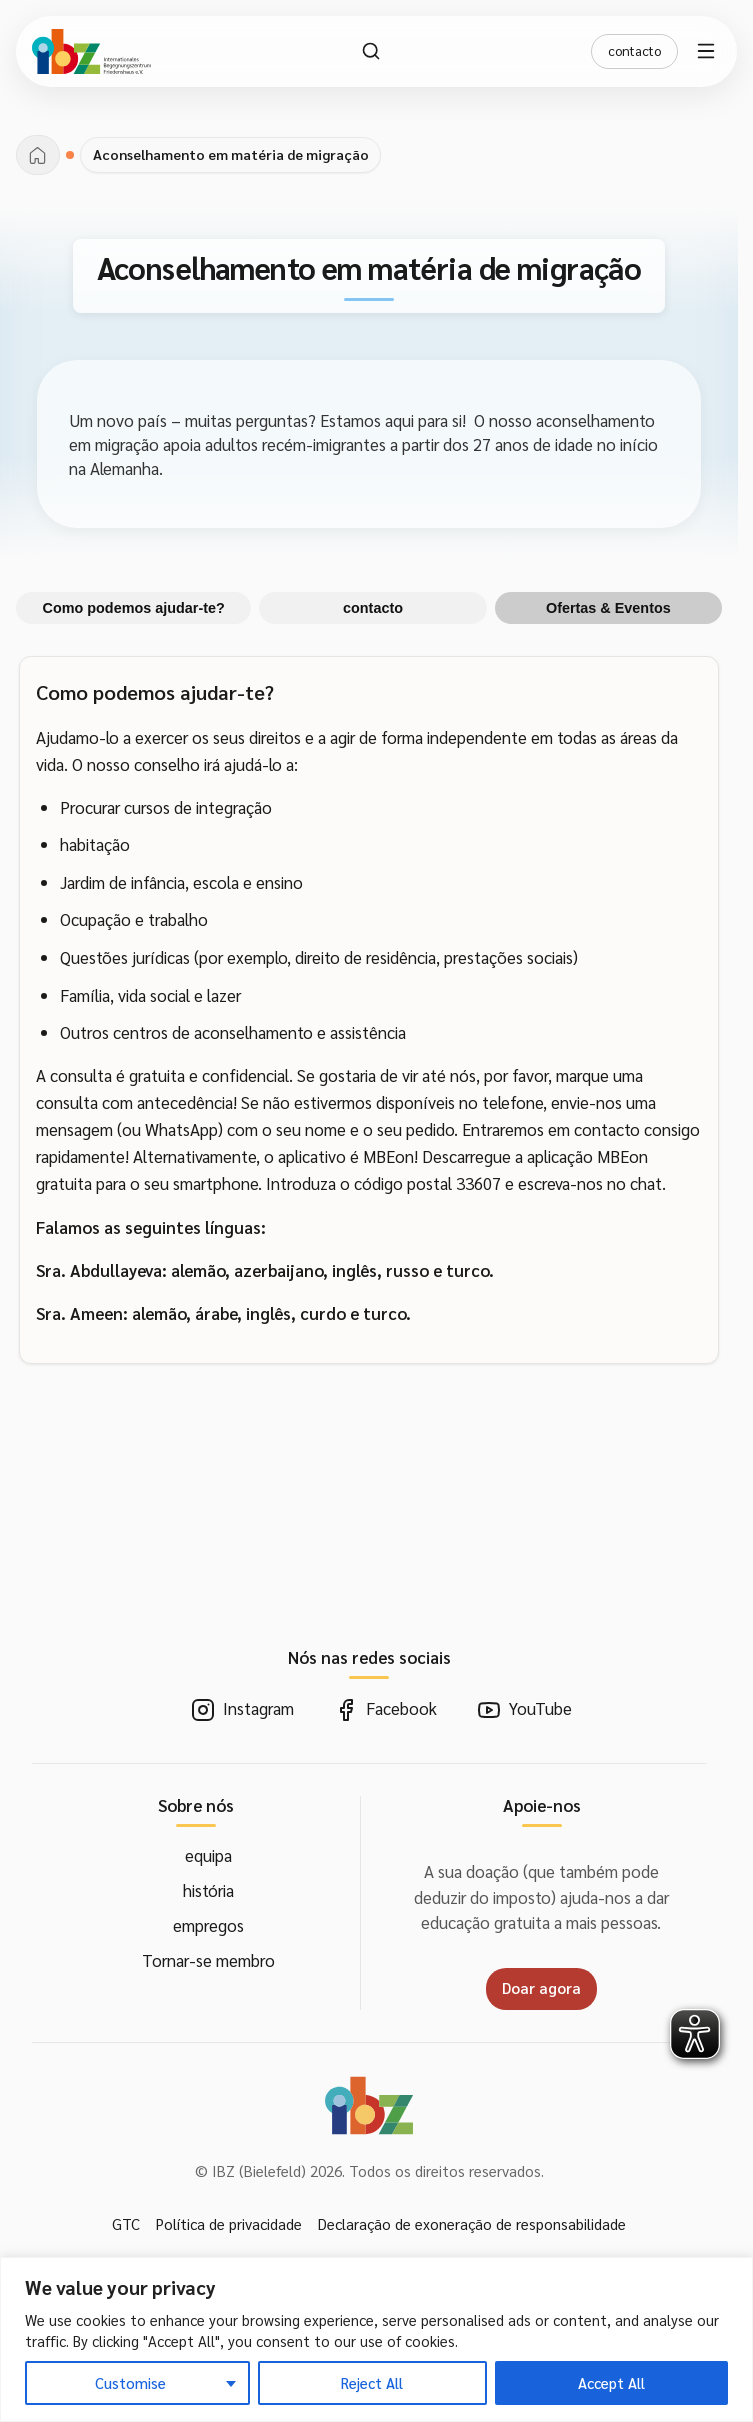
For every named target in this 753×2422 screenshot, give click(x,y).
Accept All (611, 2382)
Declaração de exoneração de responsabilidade (472, 2224)
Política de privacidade (229, 2224)
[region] (376, 2339)
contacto (634, 50)
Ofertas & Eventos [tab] (608, 608)
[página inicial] (38, 155)
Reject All (372, 2382)
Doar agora (541, 1988)
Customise (130, 2382)
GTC (126, 2224)
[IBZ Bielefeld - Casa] (91, 51)
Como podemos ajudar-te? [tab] (134, 608)
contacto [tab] (373, 608)
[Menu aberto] (709, 51)
